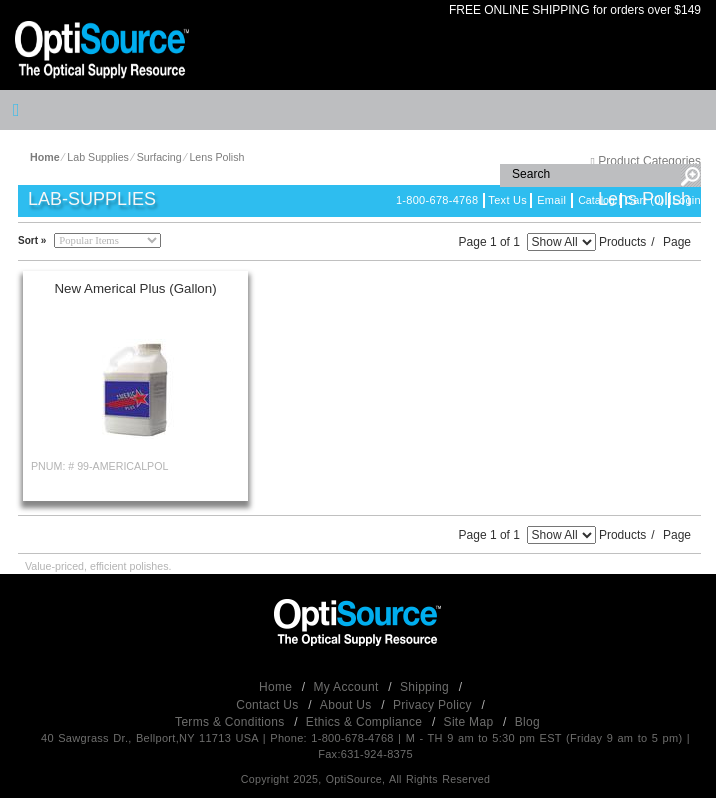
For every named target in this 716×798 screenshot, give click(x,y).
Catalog (596, 200)
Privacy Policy (434, 705)
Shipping (426, 687)
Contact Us (269, 705)
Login (687, 200)
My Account (348, 687)
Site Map (470, 722)
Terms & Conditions (231, 722)
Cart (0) (645, 200)
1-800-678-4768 (437, 200)
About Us (347, 705)
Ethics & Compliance (366, 722)
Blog (527, 722)
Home (277, 687)
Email (551, 200)
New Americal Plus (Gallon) (135, 288)
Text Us (507, 200)
